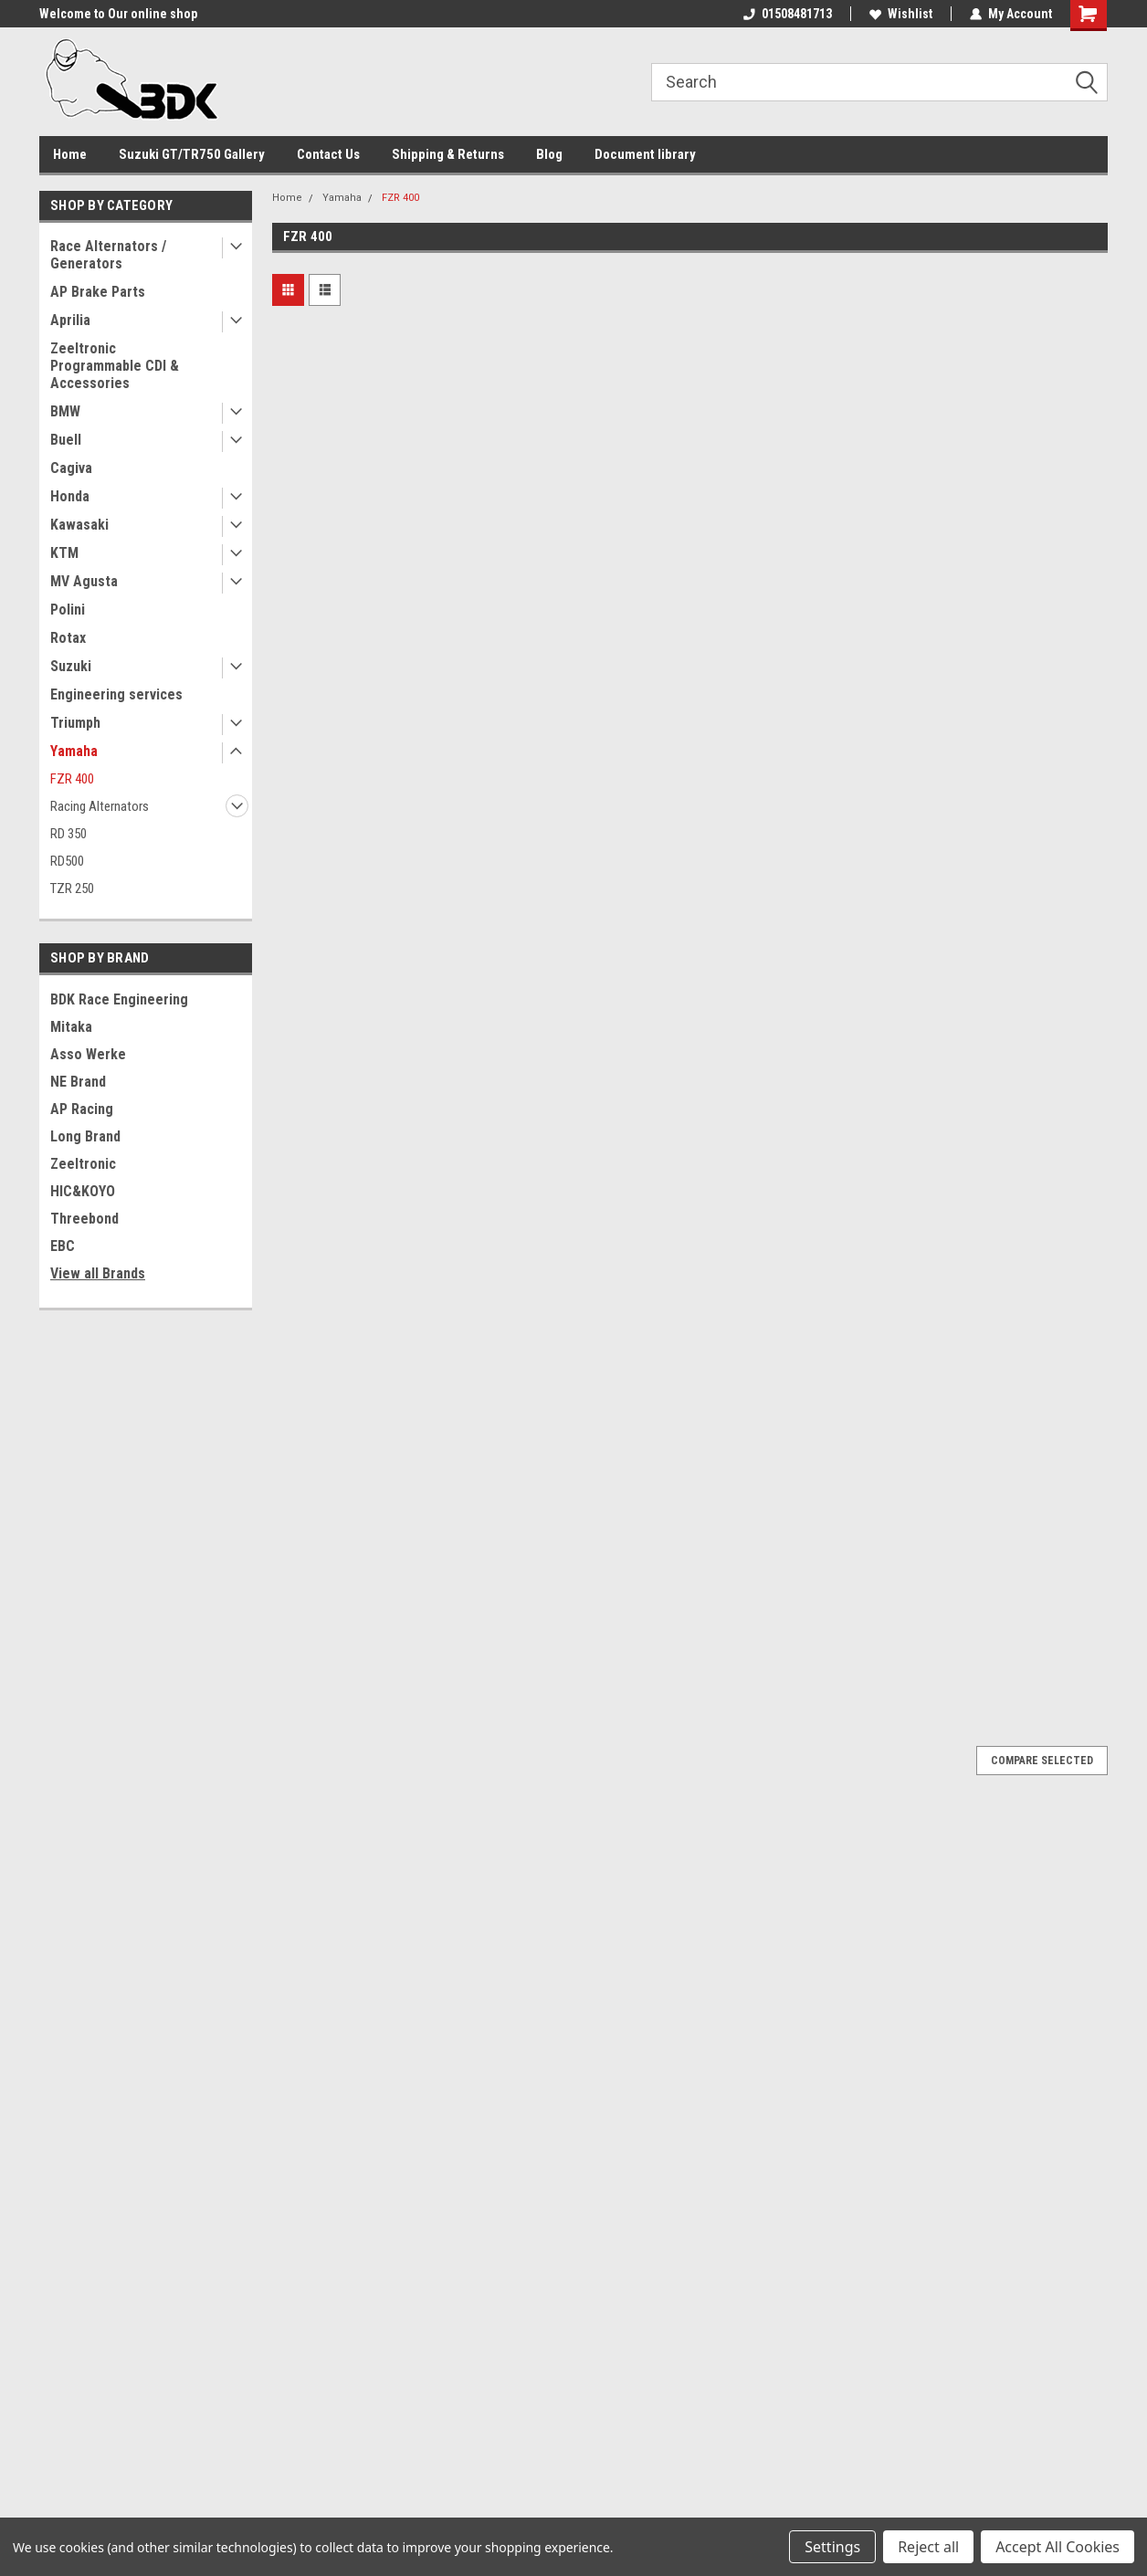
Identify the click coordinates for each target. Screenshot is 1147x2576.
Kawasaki (79, 524)
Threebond (84, 1218)
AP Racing (81, 1109)
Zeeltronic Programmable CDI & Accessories (114, 366)
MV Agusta (84, 581)
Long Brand (85, 1136)
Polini (67, 609)
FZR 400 (72, 779)
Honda (69, 496)
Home (70, 154)
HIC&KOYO (82, 1191)
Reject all (928, 2547)
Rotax (68, 638)
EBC (62, 1246)
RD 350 (68, 833)
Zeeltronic (83, 1163)
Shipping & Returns (448, 154)
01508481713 (787, 13)
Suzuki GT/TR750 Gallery (192, 154)
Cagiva (71, 468)
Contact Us (328, 154)
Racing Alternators (99, 806)
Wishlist (900, 13)
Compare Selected (1042, 1760)
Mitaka (71, 1027)
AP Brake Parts (97, 291)
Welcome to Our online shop (118, 13)
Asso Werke (88, 1054)
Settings (832, 2547)
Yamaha (74, 751)
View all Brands (97, 1273)
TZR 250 (72, 888)
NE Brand (78, 1081)
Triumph (75, 722)
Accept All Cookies (1057, 2547)
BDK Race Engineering (119, 999)
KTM (64, 553)
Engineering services (116, 694)
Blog (549, 154)
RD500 (67, 861)
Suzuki (70, 666)
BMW (65, 411)
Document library (645, 154)
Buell (65, 439)
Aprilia (70, 320)
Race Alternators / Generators (108, 254)
